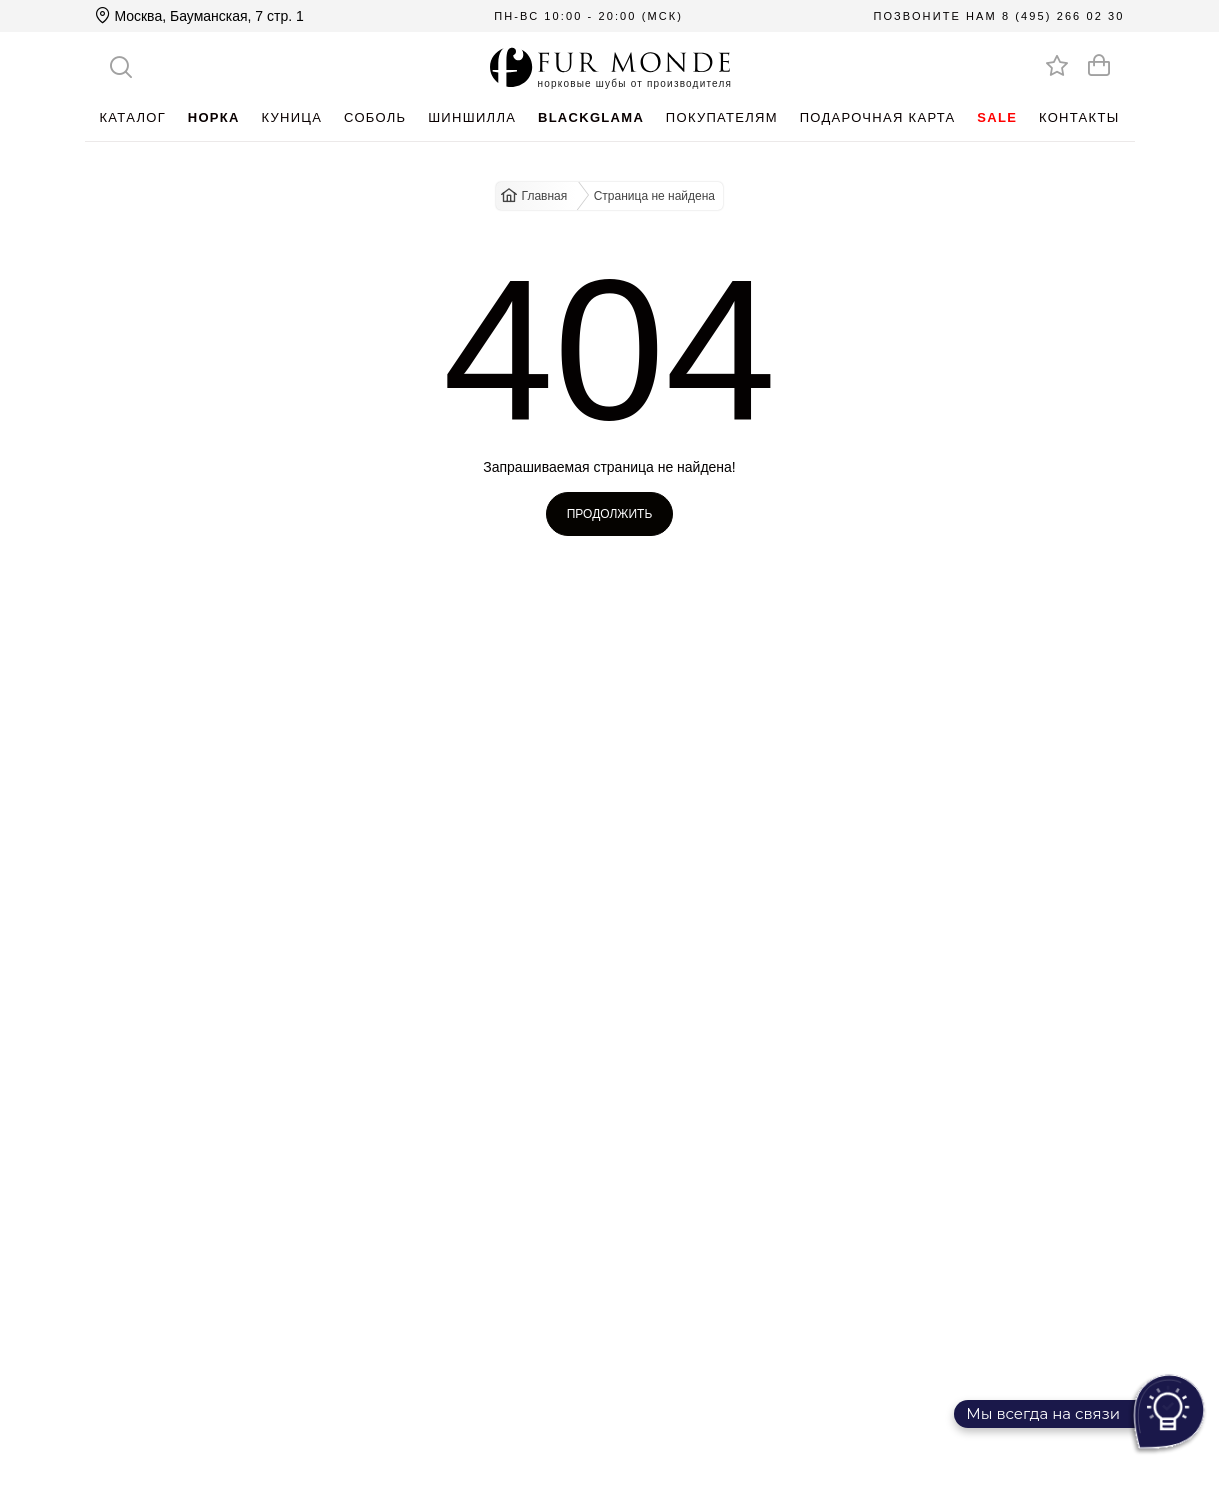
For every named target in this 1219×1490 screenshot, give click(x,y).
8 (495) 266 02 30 (1063, 16)
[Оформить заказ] (1099, 65)
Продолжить (610, 514)
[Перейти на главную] (610, 67)
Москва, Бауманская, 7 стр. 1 (199, 16)
